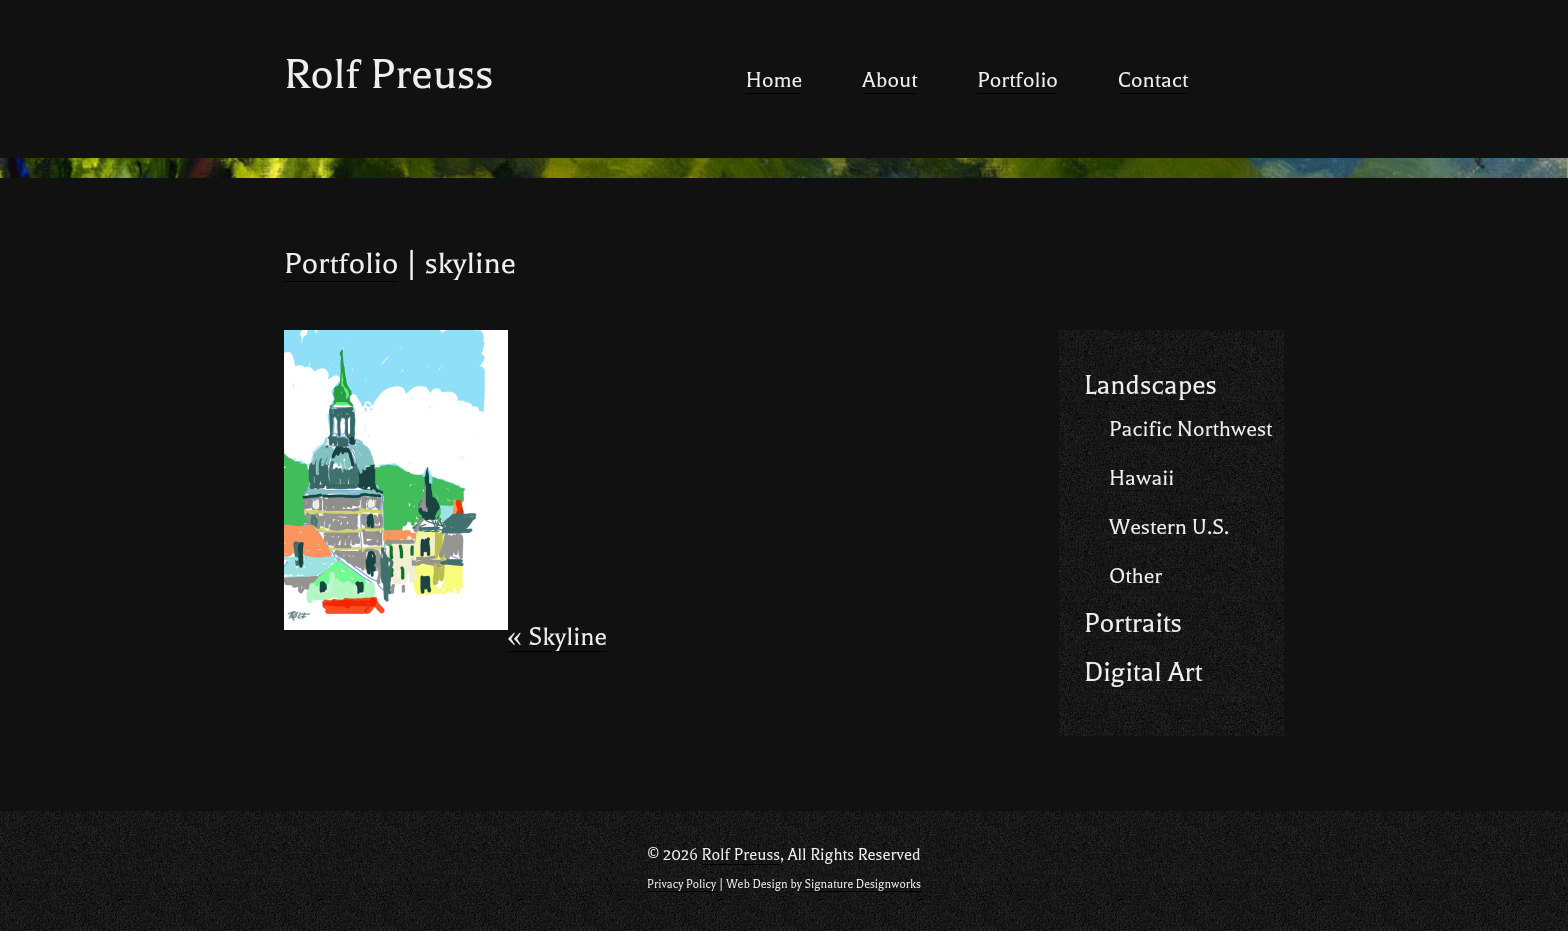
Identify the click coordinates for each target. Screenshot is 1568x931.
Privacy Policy (681, 884)
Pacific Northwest (1190, 429)
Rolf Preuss (388, 74)
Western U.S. (1169, 527)
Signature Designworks (862, 884)
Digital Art (1143, 672)
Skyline (557, 637)
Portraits (1133, 623)
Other (1135, 576)
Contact (1153, 80)
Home (774, 80)
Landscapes (1150, 385)
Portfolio (1017, 80)
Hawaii (1141, 478)
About (889, 80)
